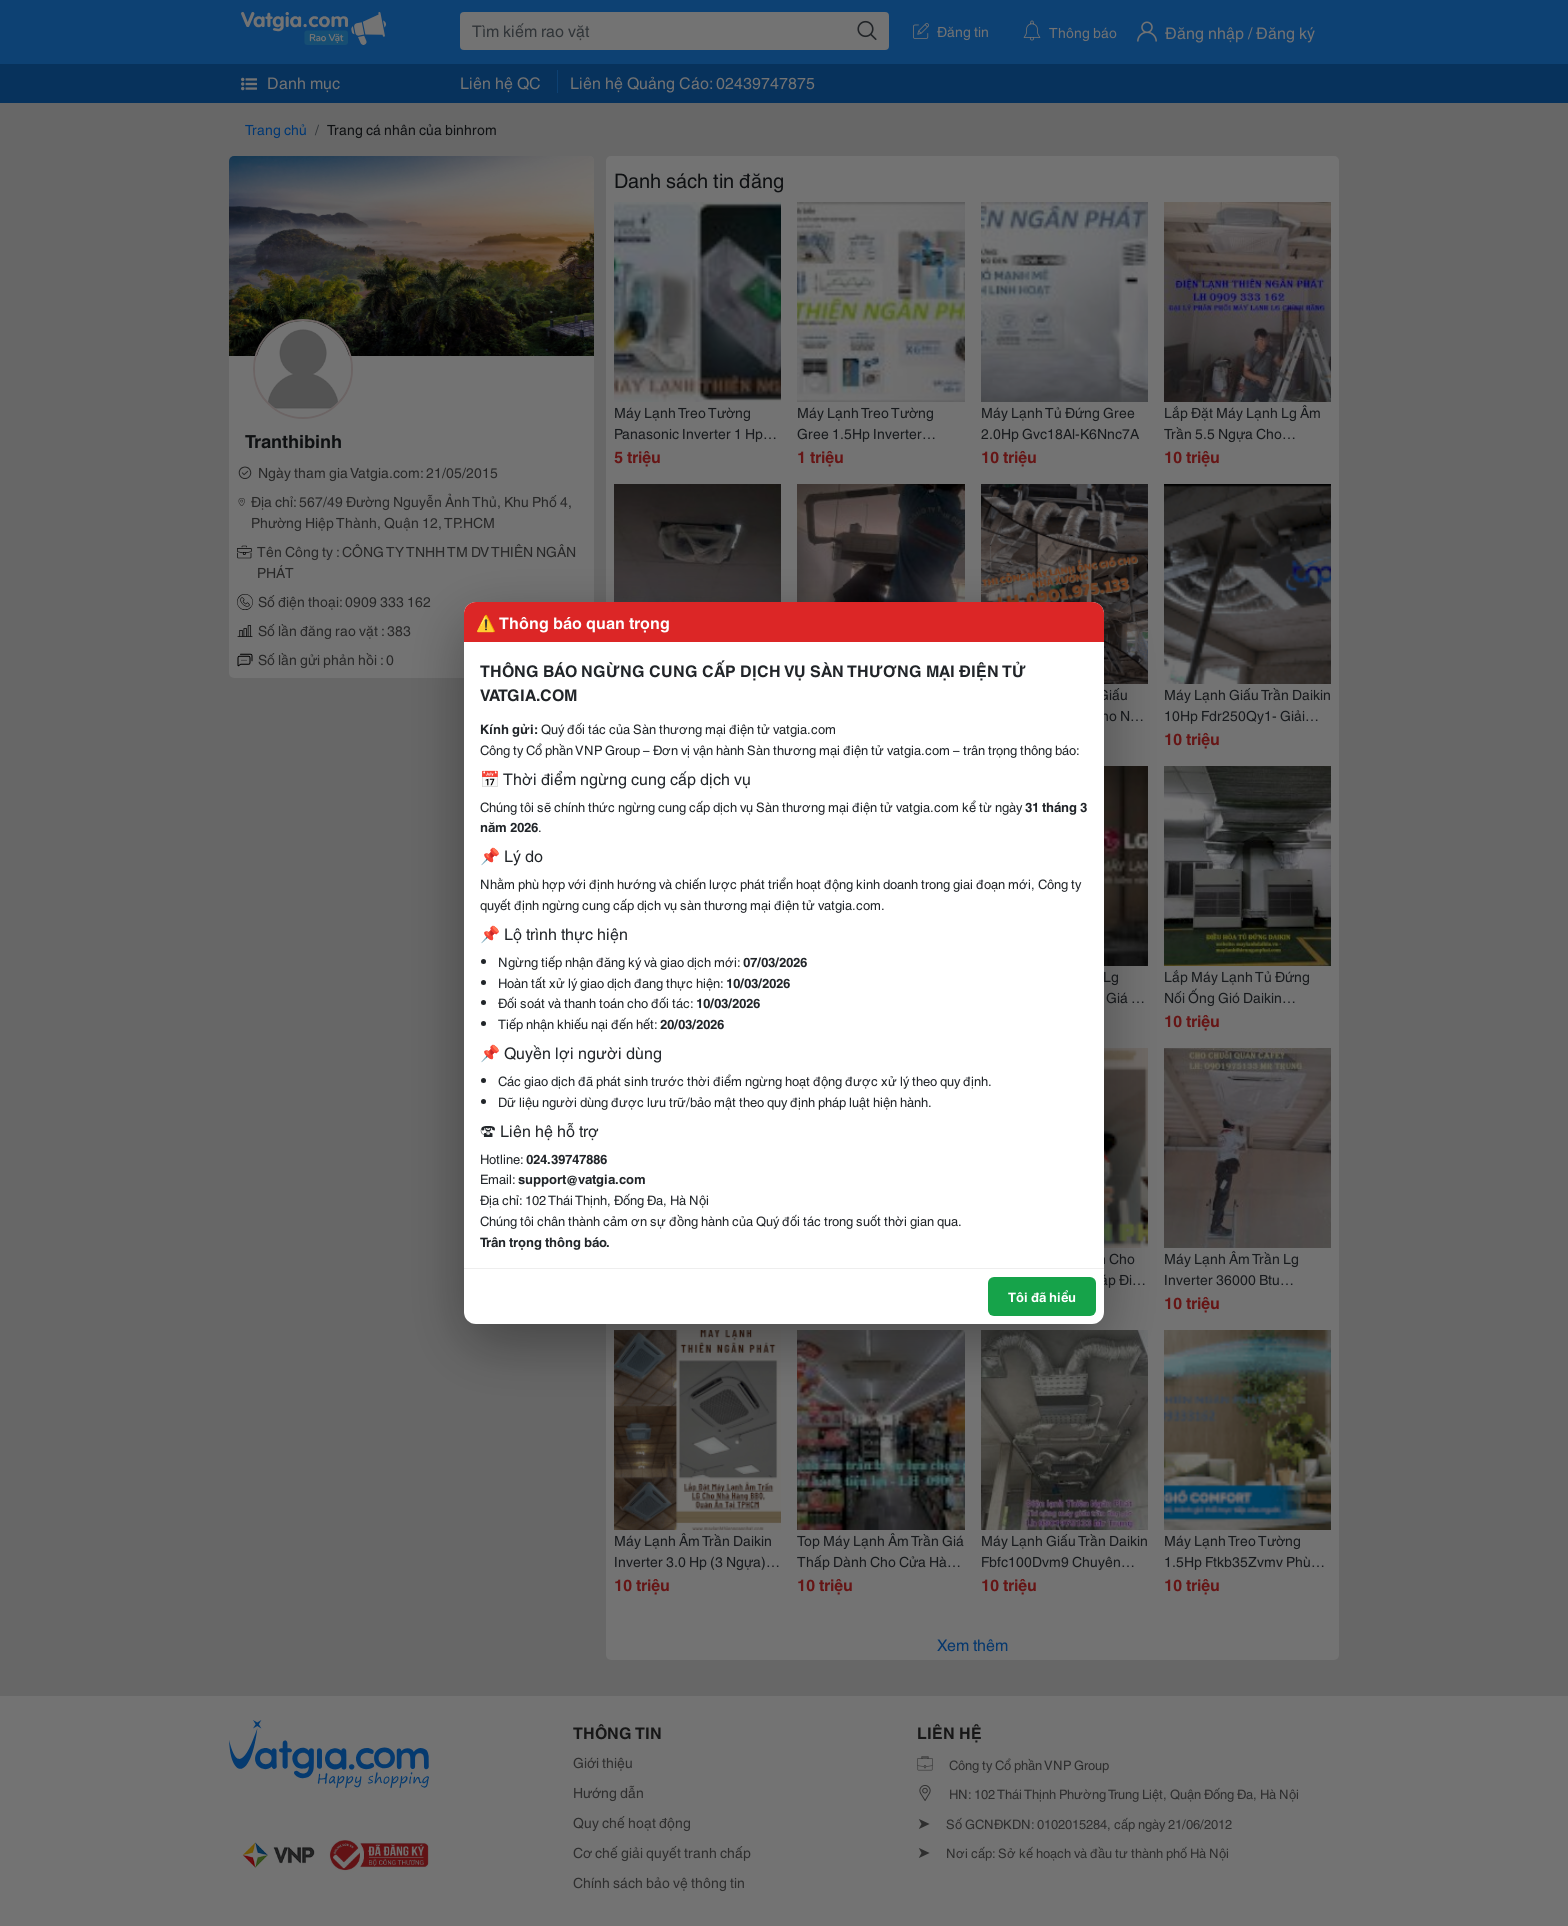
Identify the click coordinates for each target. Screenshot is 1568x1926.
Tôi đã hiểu (1042, 1296)
